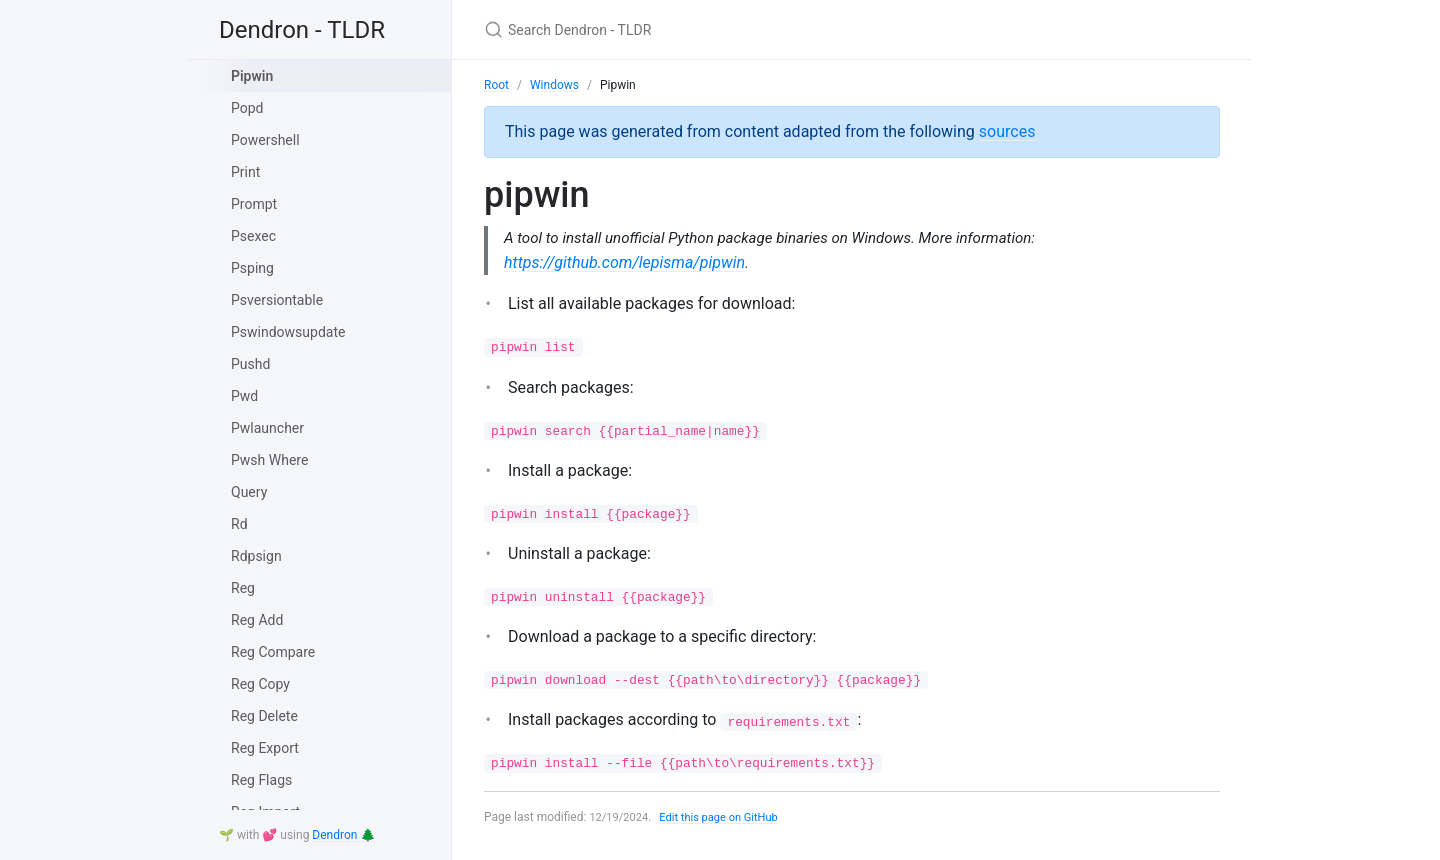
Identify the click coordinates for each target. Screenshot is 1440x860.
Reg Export (265, 748)
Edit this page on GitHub (728, 818)
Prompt (254, 204)
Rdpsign (256, 556)
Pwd (244, 396)
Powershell (265, 140)
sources (1007, 131)
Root (496, 85)
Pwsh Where (269, 460)
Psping (252, 268)
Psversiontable (277, 300)
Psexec (253, 236)
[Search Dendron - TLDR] (720, 29)
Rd (239, 524)
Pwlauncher (267, 428)
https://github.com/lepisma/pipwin (624, 263)
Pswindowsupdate (288, 332)
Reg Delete (264, 716)
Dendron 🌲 (343, 835)
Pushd (250, 364)
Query (249, 492)
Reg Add (257, 620)
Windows (554, 85)
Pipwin (252, 76)
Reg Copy (260, 684)
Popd (247, 108)
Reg (243, 588)
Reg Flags (261, 780)
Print (245, 172)
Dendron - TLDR (302, 30)
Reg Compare (273, 652)
